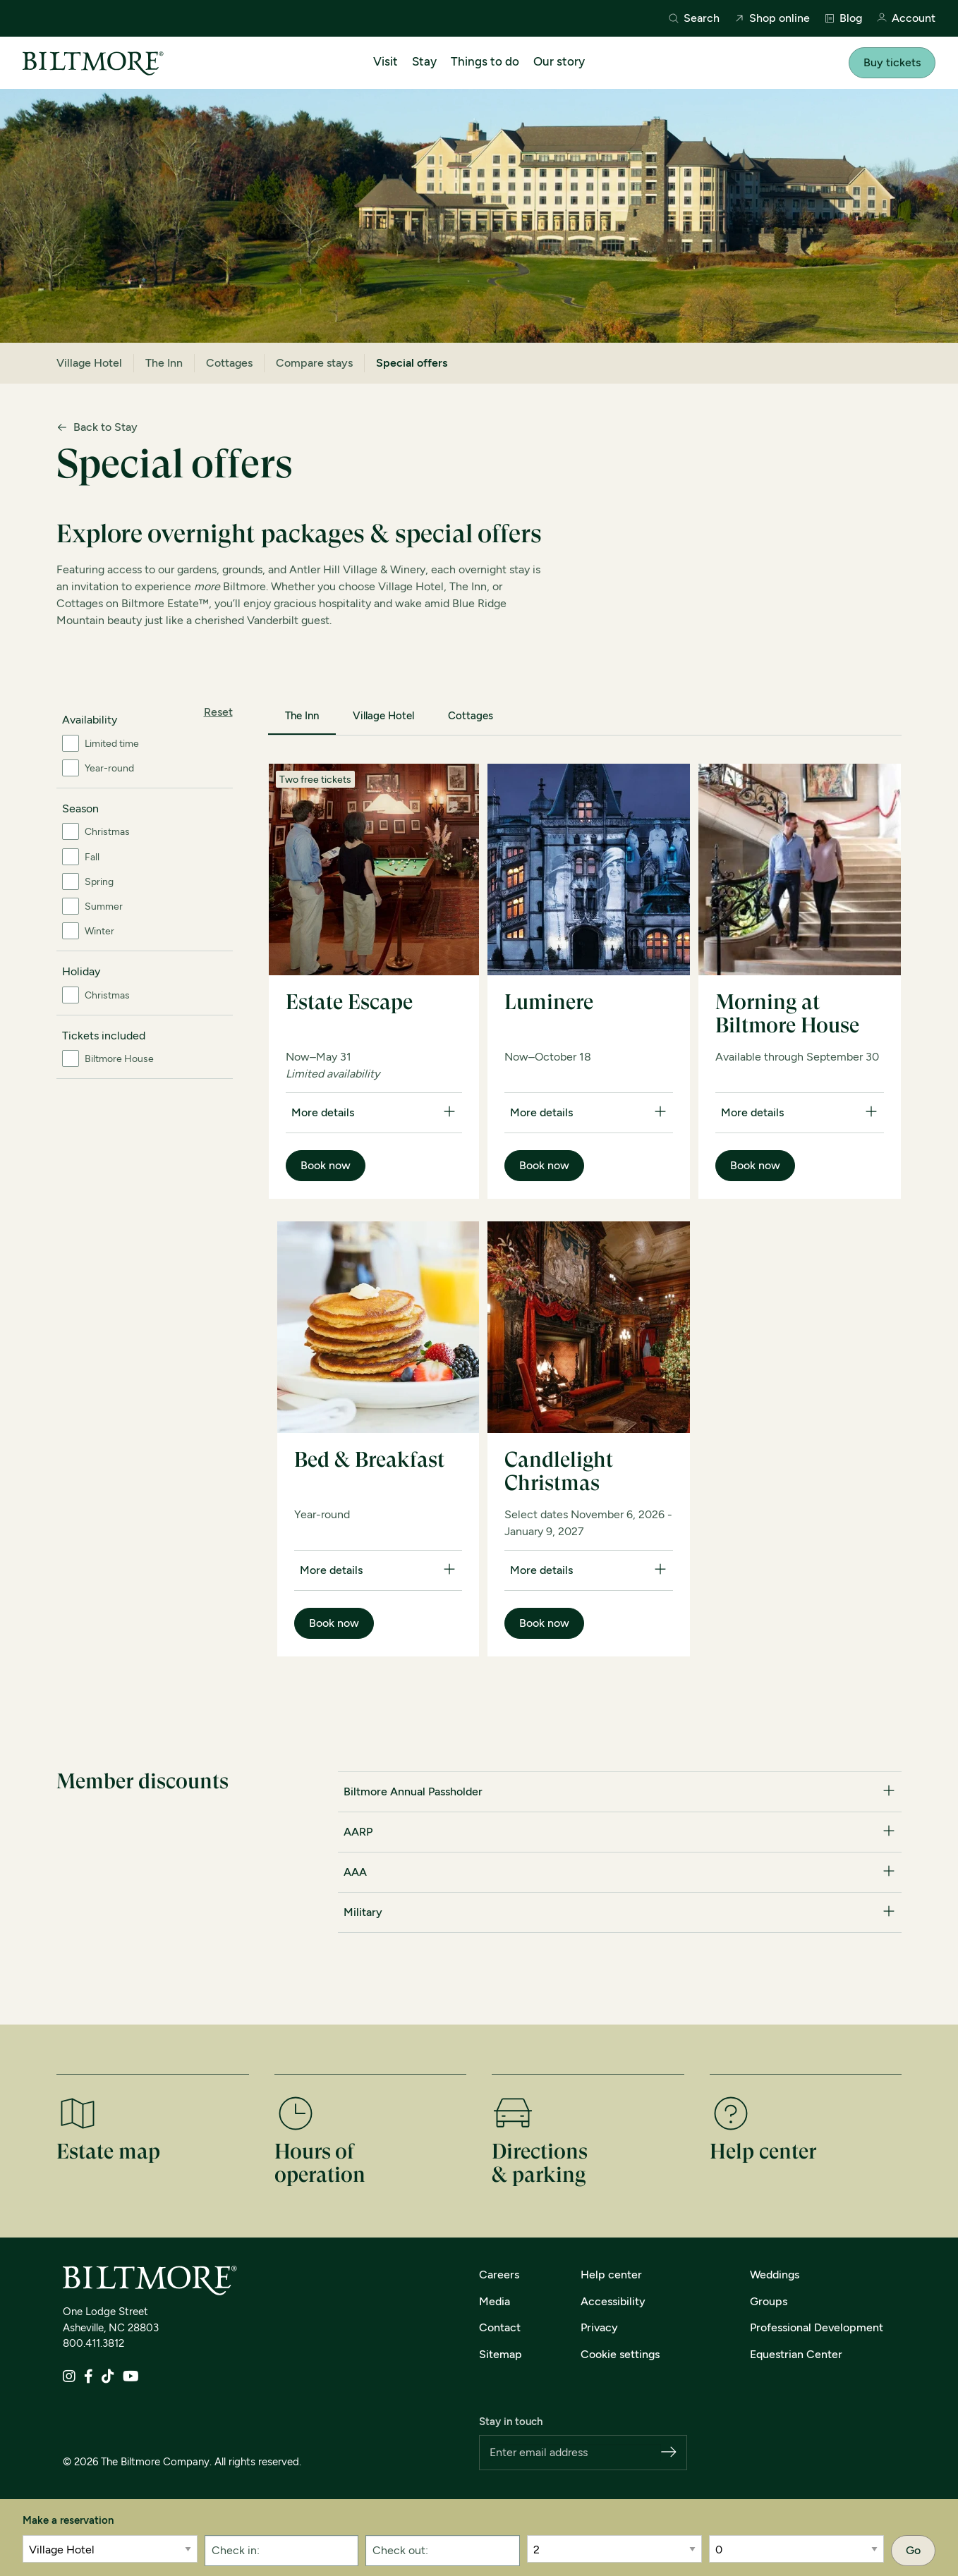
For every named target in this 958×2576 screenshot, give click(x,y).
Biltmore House (119, 1059)
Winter (99, 931)
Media (494, 2301)
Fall (92, 857)
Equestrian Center (796, 2354)
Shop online (772, 18)
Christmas (107, 832)
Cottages (229, 363)
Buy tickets (892, 62)
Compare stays (314, 363)
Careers (499, 2274)
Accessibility (613, 2301)
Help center (611, 2274)
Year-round (109, 768)
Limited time (112, 744)
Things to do (485, 61)
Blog (843, 18)
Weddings (774, 2274)
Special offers (411, 363)
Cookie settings (620, 2354)
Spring (99, 882)
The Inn (164, 363)
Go (913, 2550)
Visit (385, 61)
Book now (326, 1165)
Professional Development (816, 2327)
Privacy (599, 2327)
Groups (768, 2301)
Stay (424, 61)
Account (905, 18)
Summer (104, 906)
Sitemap (500, 2354)
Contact (500, 2327)
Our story (559, 61)
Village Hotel (89, 363)
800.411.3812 (93, 2343)
